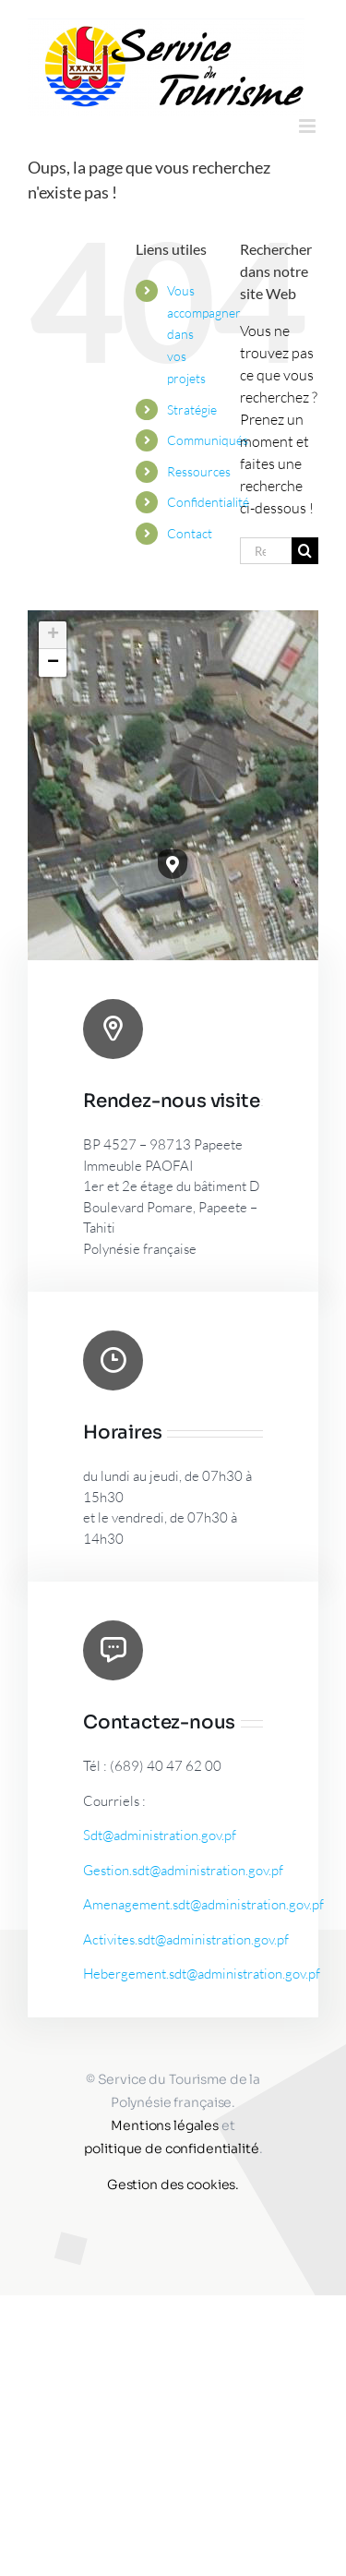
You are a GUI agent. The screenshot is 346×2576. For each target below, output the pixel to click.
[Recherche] (305, 550)
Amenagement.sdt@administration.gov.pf (203, 1904)
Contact (189, 533)
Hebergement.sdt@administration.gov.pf (201, 1973)
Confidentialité (208, 502)
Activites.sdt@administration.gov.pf (186, 1939)
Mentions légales (165, 2125)
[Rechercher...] (266, 550)
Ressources (199, 471)
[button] (172, 864)
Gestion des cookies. (173, 2184)
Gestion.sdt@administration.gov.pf (183, 1870)
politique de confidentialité (171, 2148)
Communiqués (207, 440)
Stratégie (192, 409)
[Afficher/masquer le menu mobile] (308, 126)
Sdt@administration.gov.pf (159, 1835)
